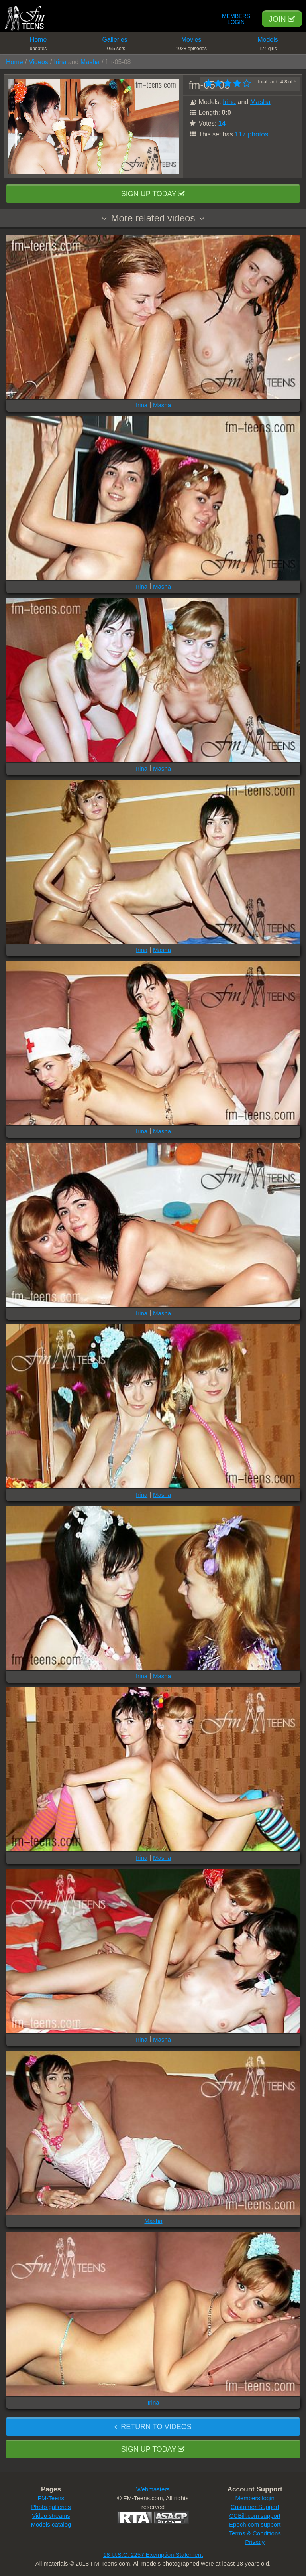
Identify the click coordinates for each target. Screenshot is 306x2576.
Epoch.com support (254, 2524)
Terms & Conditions (255, 2533)
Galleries (114, 45)
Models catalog (51, 2524)
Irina (60, 62)
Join (282, 19)
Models (267, 45)
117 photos (251, 134)
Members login (255, 2498)
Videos (38, 62)
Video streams (51, 2515)
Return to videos (152, 2427)
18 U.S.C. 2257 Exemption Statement (153, 2554)
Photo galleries (51, 2506)
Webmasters (153, 2489)
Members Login (236, 19)
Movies (191, 45)
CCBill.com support (255, 2515)
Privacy (255, 2542)
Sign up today (153, 194)
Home (38, 45)
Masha (90, 62)
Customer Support (255, 2506)
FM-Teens (51, 2498)
